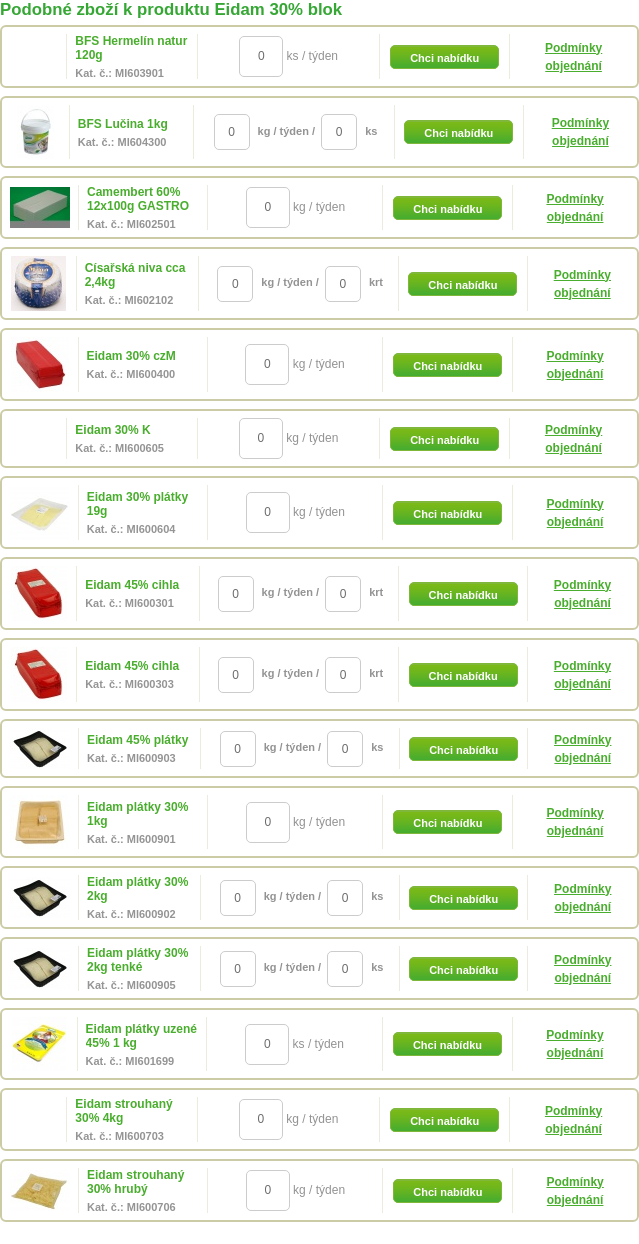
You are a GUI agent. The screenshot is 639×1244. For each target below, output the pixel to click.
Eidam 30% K (112, 430)
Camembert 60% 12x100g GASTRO (138, 199)
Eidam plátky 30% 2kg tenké (137, 960)
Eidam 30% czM (131, 356)
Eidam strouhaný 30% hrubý (135, 1182)
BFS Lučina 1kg (123, 124)
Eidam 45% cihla (132, 585)
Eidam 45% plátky (137, 740)
